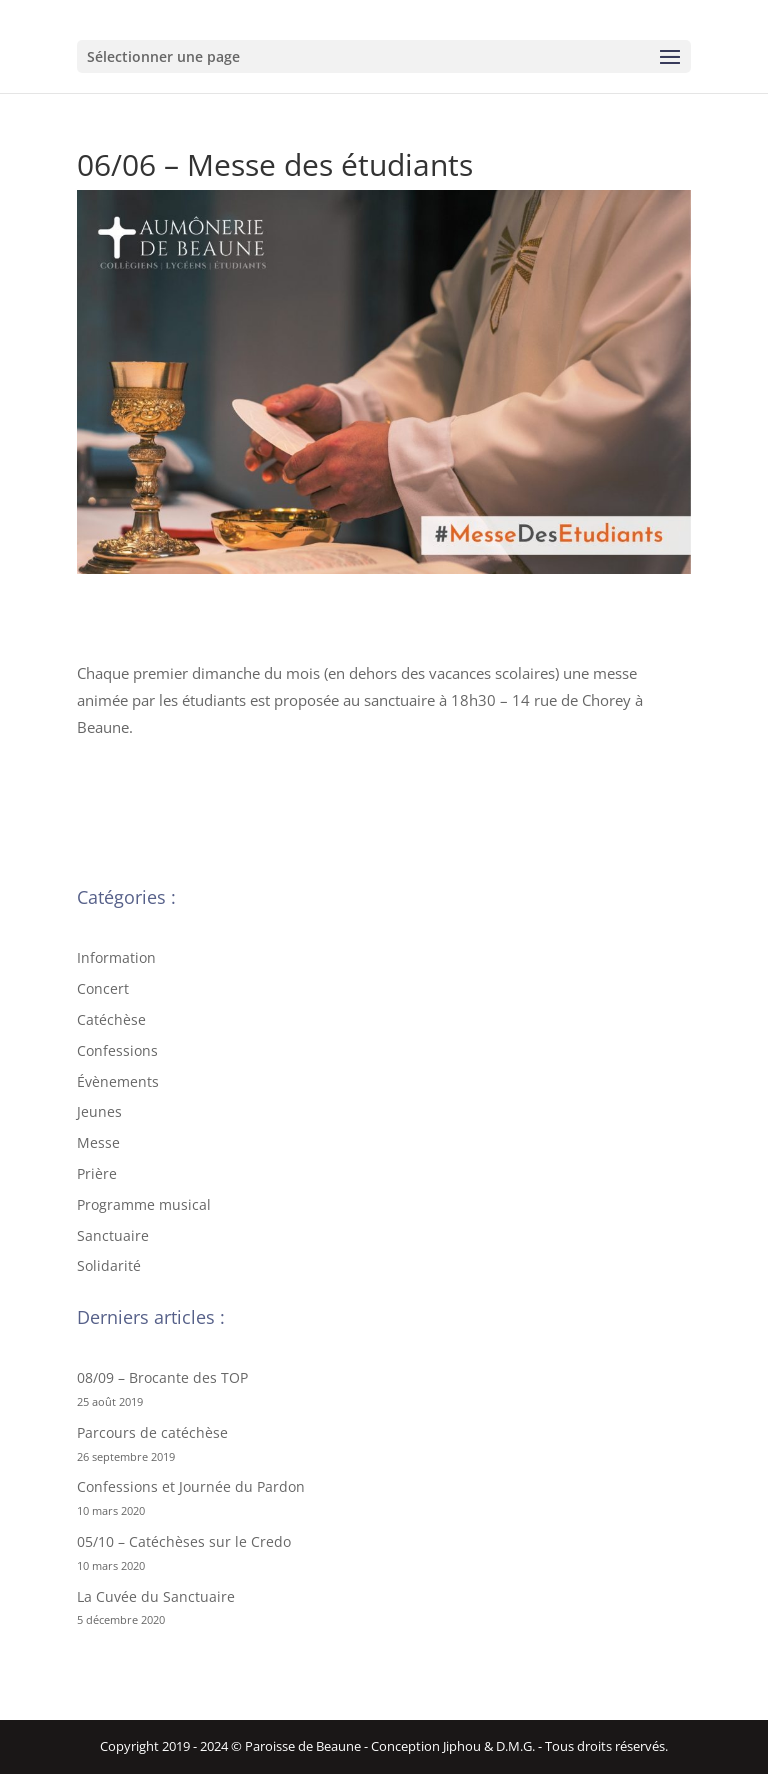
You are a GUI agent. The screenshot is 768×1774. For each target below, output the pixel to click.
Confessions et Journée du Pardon (191, 1486)
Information (116, 957)
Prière (97, 1173)
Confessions (117, 1050)
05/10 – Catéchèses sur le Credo (184, 1541)
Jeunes (99, 1111)
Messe (98, 1142)
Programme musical (144, 1204)
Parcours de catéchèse (152, 1432)
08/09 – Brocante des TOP (162, 1377)
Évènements (118, 1081)
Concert (103, 988)
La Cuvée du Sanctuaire (156, 1596)
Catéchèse (111, 1019)
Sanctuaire (113, 1235)
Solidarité (109, 1265)
